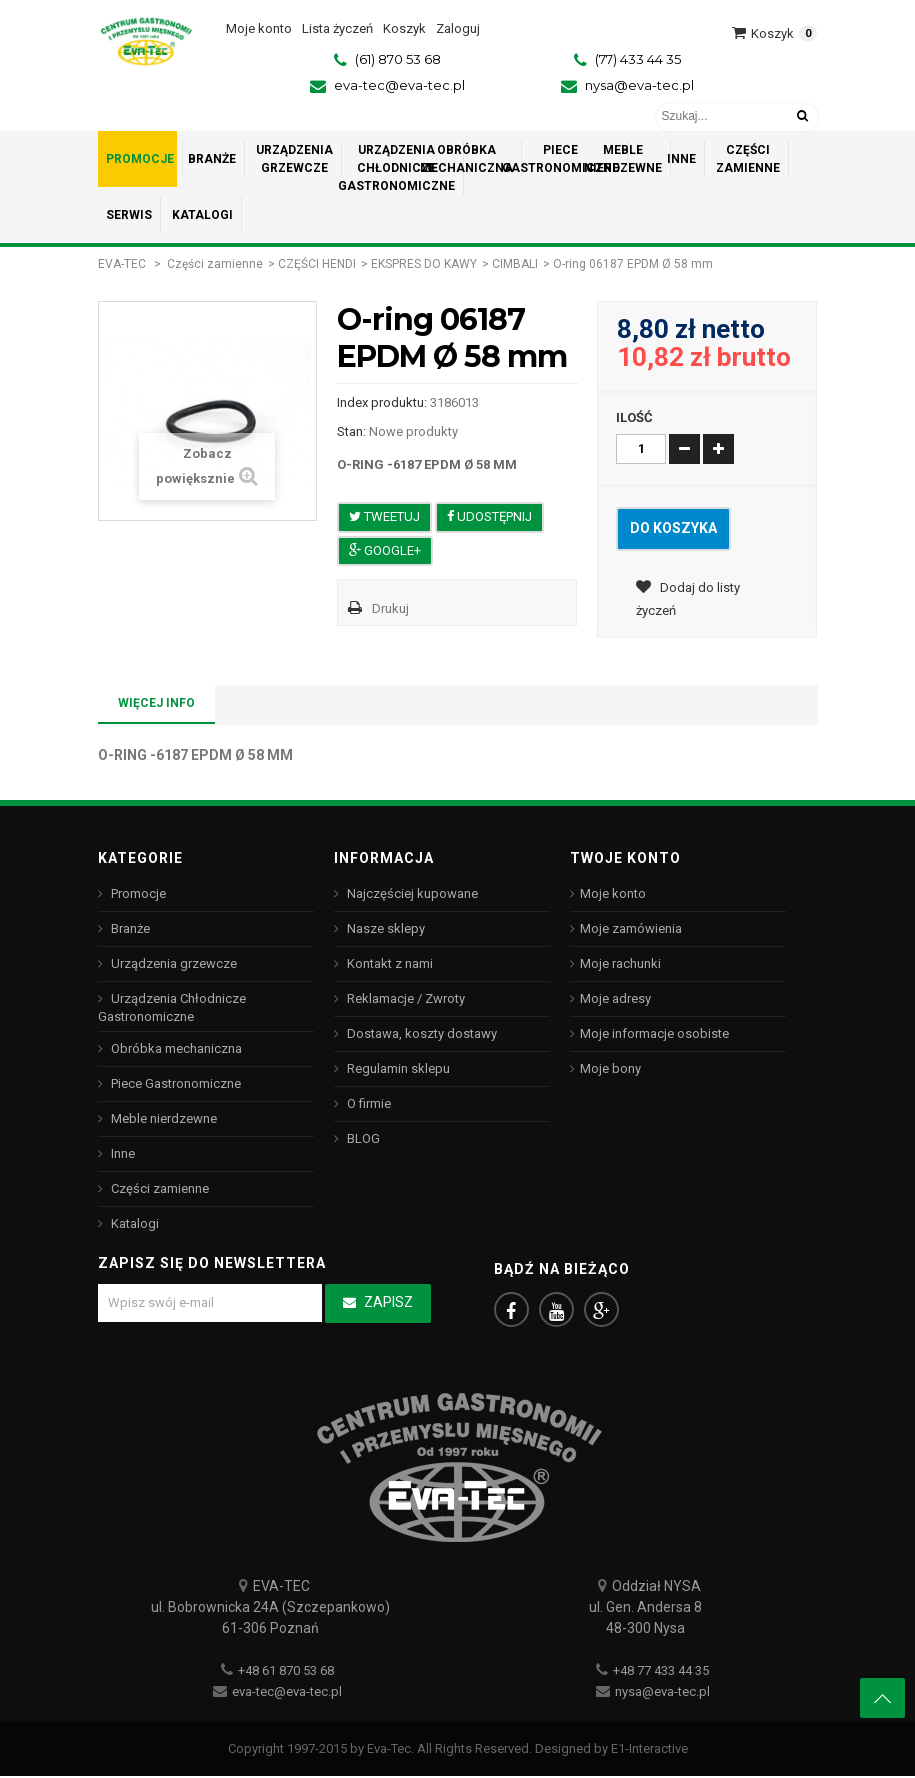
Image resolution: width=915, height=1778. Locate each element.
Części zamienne (215, 264)
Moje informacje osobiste (654, 1033)
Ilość (634, 417)
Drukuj (390, 608)
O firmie (367, 1103)
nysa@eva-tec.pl (639, 85)
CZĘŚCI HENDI (317, 264)
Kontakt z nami (388, 963)
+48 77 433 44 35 (661, 1672)
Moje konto (613, 893)
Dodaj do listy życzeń (688, 601)
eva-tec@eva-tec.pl (399, 85)
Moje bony (610, 1068)
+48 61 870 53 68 (286, 1672)
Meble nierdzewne (162, 1118)
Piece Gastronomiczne (174, 1083)
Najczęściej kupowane (411, 893)
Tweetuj (384, 516)
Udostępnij (489, 516)
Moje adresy (615, 998)
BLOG (362, 1138)
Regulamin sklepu (397, 1068)
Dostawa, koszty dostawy (420, 1033)
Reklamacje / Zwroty (404, 998)
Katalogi (133, 1223)
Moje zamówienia (631, 928)
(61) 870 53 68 (398, 59)
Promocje (137, 893)
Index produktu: (382, 402)
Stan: (351, 431)
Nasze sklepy (384, 928)
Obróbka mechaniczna (175, 1048)
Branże (129, 928)
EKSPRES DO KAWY (424, 264)
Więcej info (156, 703)
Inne (121, 1153)
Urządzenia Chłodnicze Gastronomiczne (172, 1007)
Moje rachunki (620, 963)
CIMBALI (515, 264)
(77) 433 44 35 (638, 59)
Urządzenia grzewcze (172, 963)
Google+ (385, 550)
